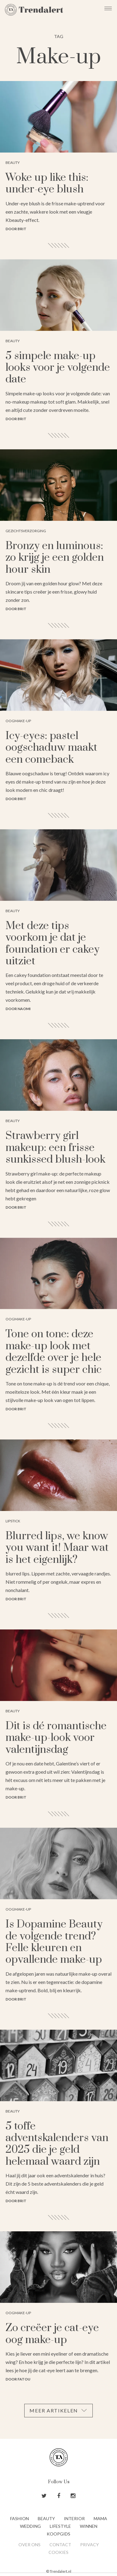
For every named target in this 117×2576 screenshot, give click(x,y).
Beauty (46, 2518)
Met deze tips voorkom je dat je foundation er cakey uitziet (52, 943)
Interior (74, 2518)
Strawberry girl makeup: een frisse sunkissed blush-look (55, 1147)
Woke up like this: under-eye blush (47, 183)
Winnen (88, 2526)
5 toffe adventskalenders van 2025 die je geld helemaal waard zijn (57, 2144)
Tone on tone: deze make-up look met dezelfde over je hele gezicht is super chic (54, 1351)
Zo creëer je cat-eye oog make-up (52, 2333)
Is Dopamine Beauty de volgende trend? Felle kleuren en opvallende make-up (54, 1942)
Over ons (29, 2544)
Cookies (58, 2552)
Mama (100, 2518)
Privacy (89, 2544)
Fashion (19, 2518)
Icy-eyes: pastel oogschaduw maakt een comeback (51, 747)
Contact (60, 2544)
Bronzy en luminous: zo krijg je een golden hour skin (55, 557)
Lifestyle (60, 2526)
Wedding (30, 2526)
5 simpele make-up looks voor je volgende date (58, 367)
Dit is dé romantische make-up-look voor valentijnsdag (56, 1738)
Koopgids (58, 2533)
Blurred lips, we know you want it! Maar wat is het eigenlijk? (57, 1548)
